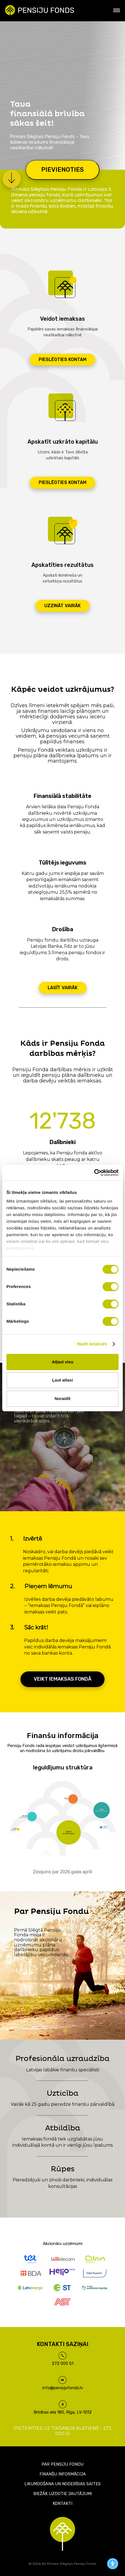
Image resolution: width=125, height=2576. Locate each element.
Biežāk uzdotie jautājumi (62, 2493)
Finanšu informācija (63, 2474)
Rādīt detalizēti (92, 1343)
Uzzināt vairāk (62, 605)
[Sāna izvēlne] (116, 10)
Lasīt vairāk (63, 987)
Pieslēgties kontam (62, 359)
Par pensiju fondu (62, 2464)
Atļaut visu (62, 1361)
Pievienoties (62, 169)
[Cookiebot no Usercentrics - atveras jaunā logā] (94, 1172)
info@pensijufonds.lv (62, 2387)
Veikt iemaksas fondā (62, 1679)
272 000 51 (62, 2363)
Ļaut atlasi (62, 1380)
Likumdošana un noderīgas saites (62, 2483)
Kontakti (62, 2503)
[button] (12, 171)
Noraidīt (63, 1398)
